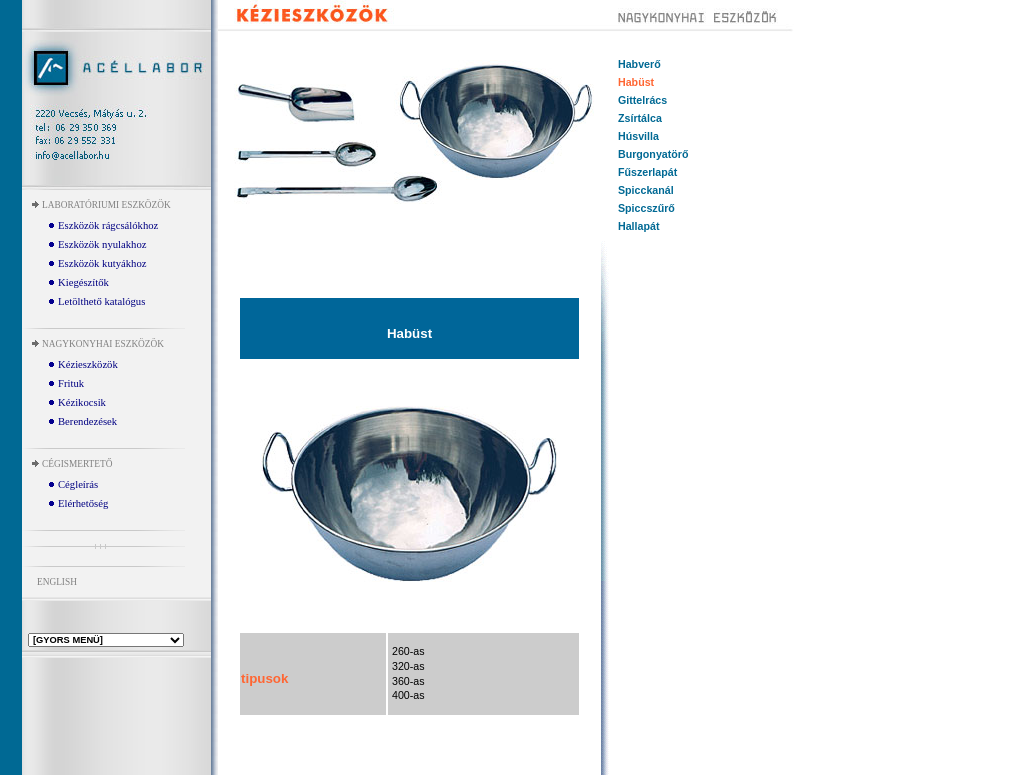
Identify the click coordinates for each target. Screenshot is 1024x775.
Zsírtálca (640, 118)
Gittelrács (642, 100)
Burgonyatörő (653, 154)
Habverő (639, 64)
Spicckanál (646, 190)
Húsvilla (638, 136)
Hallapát (638, 226)
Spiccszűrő (646, 208)
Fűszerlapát (647, 172)
